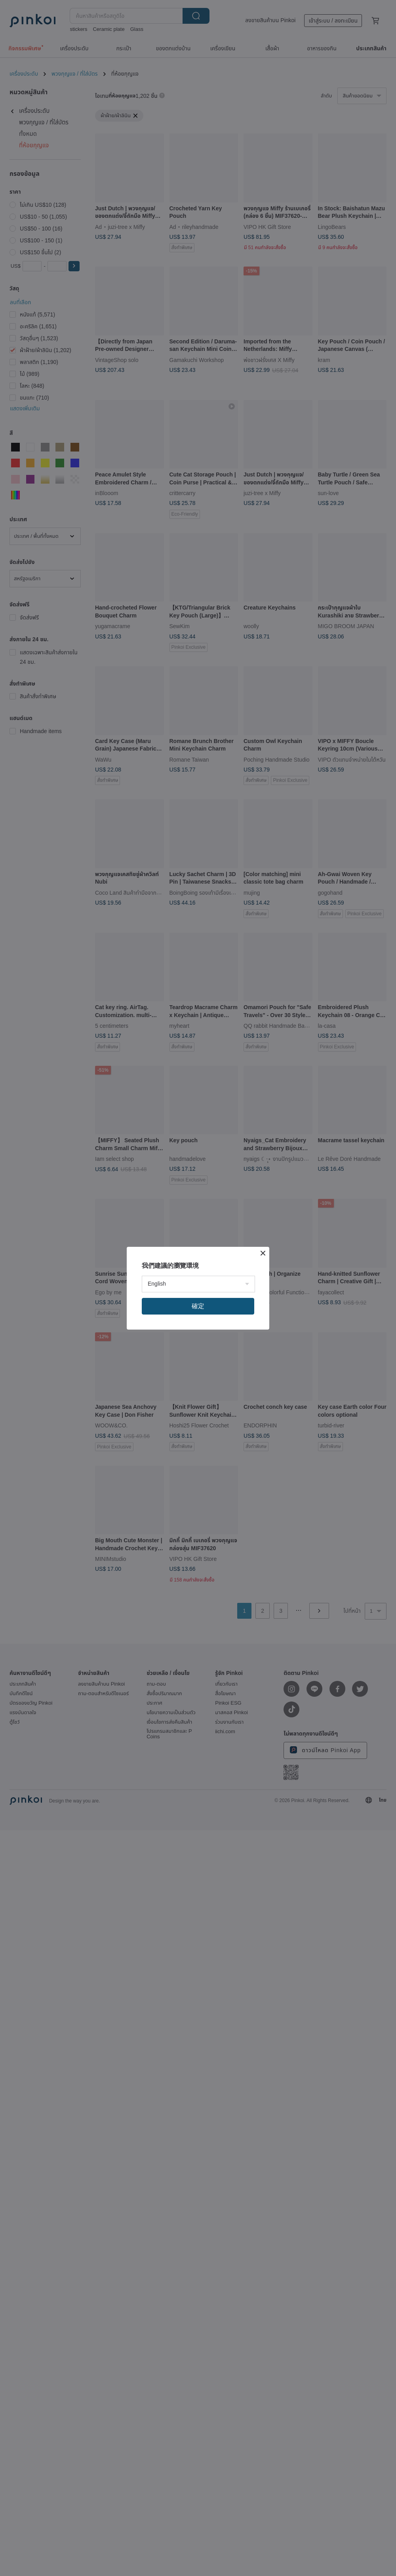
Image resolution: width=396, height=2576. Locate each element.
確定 (198, 1306)
